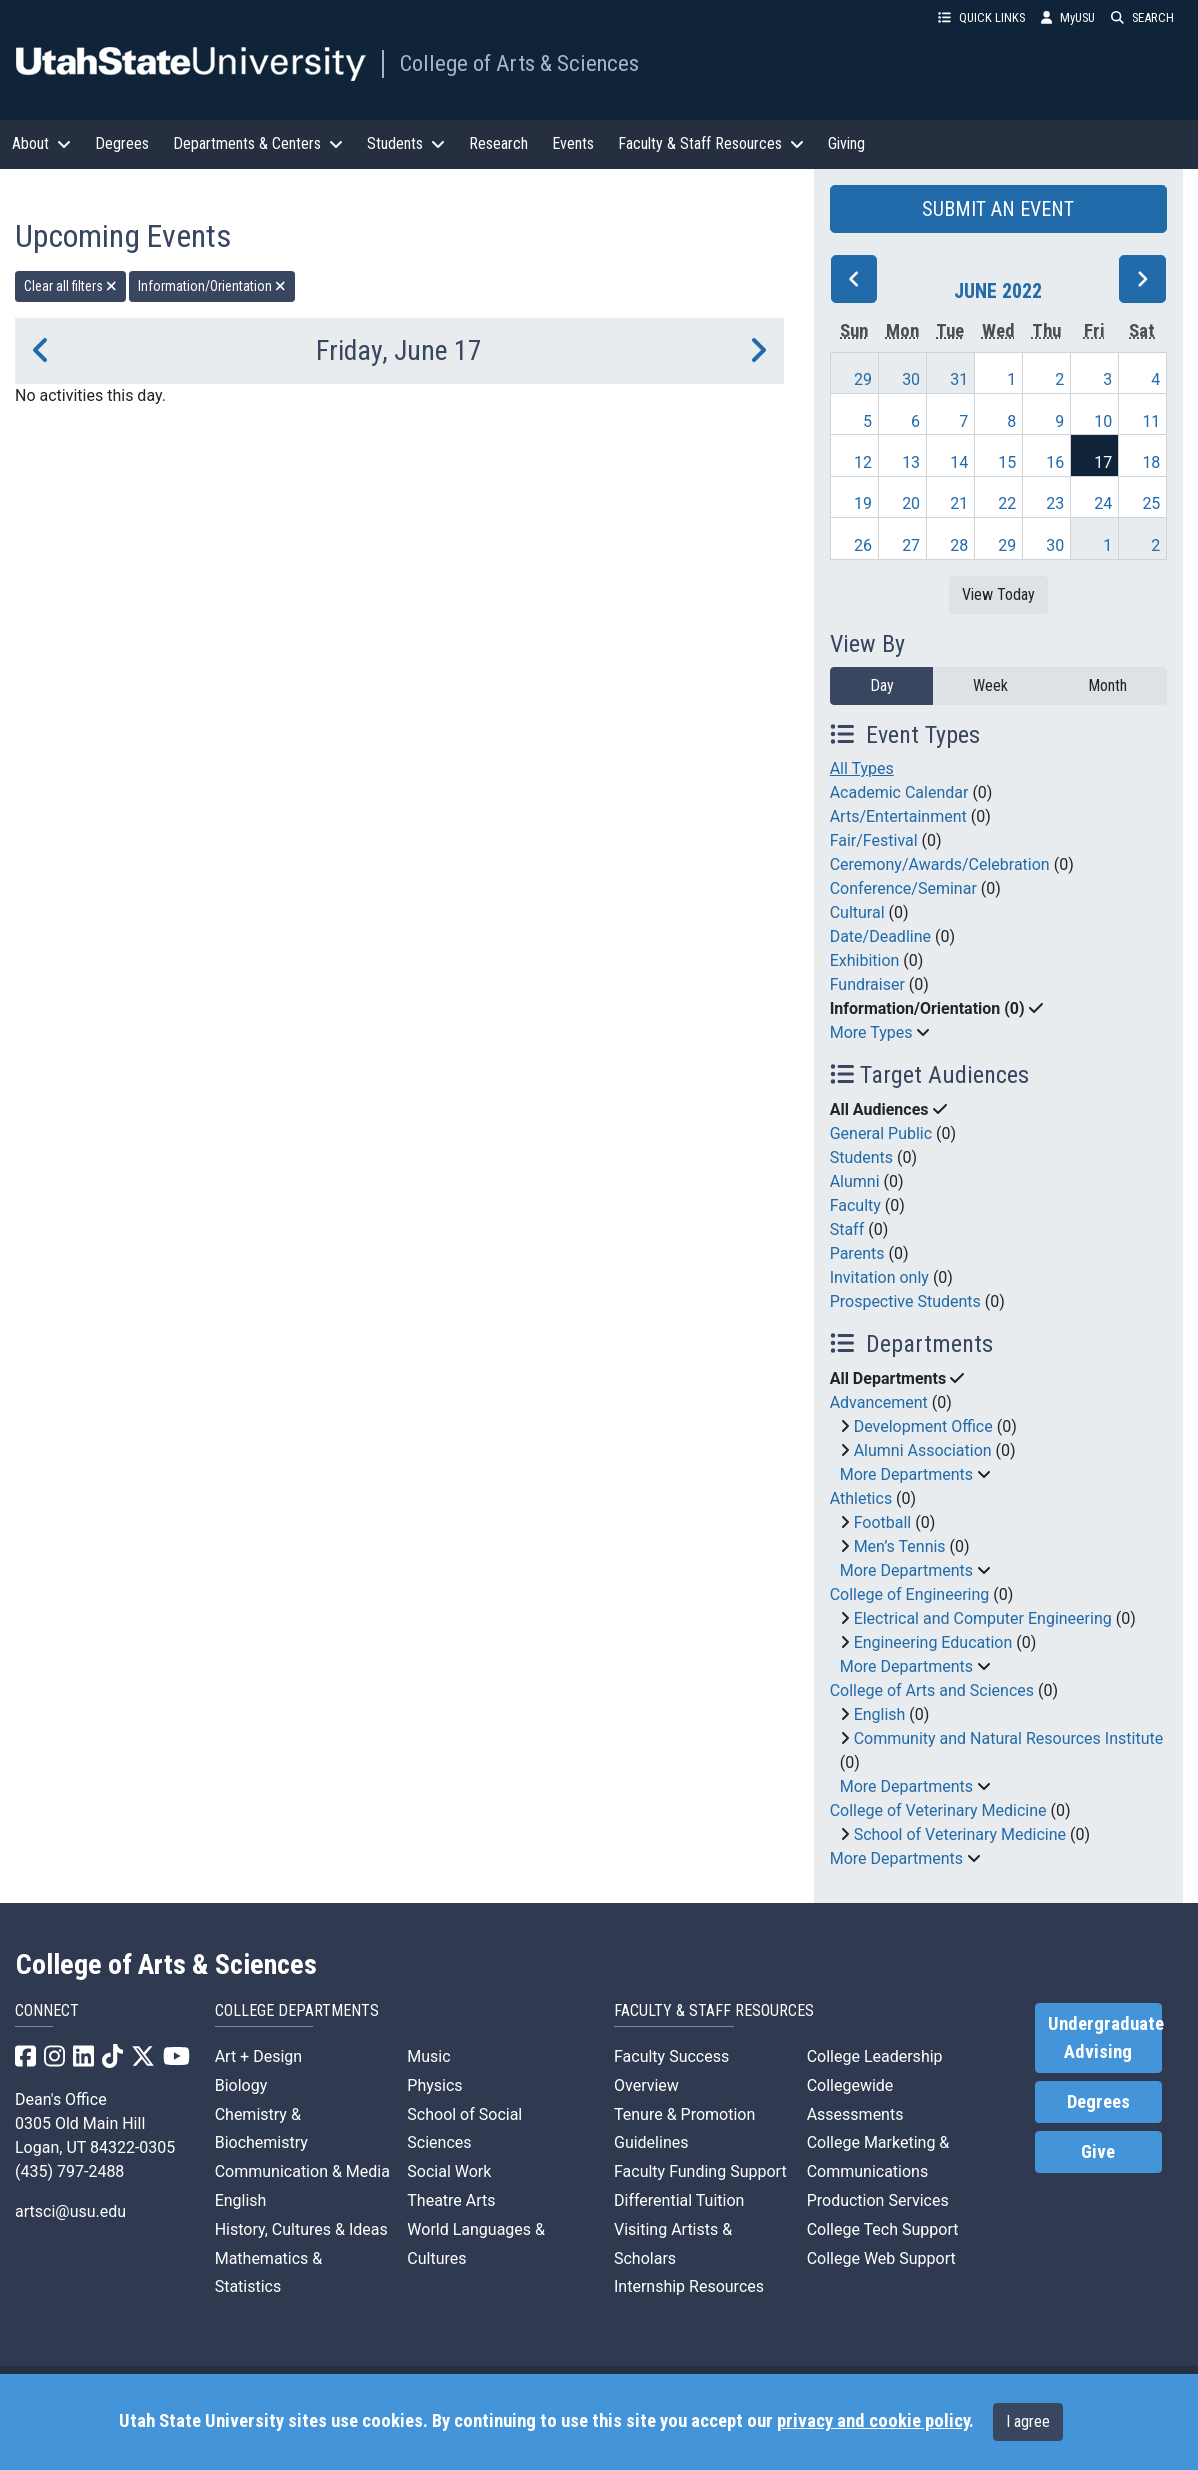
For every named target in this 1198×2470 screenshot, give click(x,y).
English (880, 1714)
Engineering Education (933, 1642)
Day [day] (882, 685)
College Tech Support (883, 2229)
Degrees (122, 143)
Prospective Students (905, 1301)
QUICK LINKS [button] (981, 17)
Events (573, 143)
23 (1055, 503)
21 (959, 503)
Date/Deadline (880, 936)
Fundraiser (867, 984)
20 (911, 503)
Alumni (855, 1181)
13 (911, 462)
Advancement (879, 1402)
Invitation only (879, 1277)
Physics (434, 2085)
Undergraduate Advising (1105, 2038)
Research (498, 143)
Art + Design (258, 2056)
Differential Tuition (679, 2200)
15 (1007, 462)
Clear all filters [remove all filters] (70, 286)
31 (959, 379)
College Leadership (875, 2056)
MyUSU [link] (1068, 17)
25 (1151, 503)
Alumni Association (923, 1450)
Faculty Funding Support (700, 2171)
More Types (871, 1032)
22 (1007, 503)
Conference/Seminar (903, 888)
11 (1151, 421)
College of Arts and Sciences (932, 1690)
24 (1103, 503)
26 (863, 545)
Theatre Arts (451, 2200)
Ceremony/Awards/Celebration (940, 864)
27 (911, 545)
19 (863, 503)
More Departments (906, 1474)
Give (1098, 2152)
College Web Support (881, 2258)
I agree (1028, 2421)
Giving (846, 143)
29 (863, 379)
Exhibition (865, 960)
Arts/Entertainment (898, 816)
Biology (241, 2085)
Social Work (449, 2171)
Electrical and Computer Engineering (983, 1618)
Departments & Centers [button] (258, 143)
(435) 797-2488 (69, 2171)
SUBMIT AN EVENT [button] (998, 209)
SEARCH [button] (1142, 17)
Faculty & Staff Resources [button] (711, 143)
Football (883, 1522)
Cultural (857, 912)
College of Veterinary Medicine (938, 1810)
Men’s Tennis (900, 1546)
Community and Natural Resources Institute (1009, 1738)
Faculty (855, 1205)
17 (1103, 462)
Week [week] (990, 685)
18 (1151, 462)
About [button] (41, 143)
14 (959, 462)
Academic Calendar (899, 792)
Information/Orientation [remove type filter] (212, 286)
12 (863, 462)
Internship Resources (689, 2286)
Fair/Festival (874, 840)
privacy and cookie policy (873, 2421)
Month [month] (1107, 685)
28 (959, 545)
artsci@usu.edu (70, 2211)
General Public (881, 1133)
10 (1103, 421)
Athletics (861, 1498)
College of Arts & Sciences (519, 63)
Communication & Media (302, 2171)
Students (861, 1157)
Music (428, 2056)
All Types (862, 768)
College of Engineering (910, 1594)
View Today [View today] (998, 594)
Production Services (878, 2200)
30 (911, 379)
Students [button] (406, 143)
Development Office (923, 1426)
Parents (857, 1253)
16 (1055, 462)
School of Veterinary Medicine (960, 1834)
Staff (847, 1229)
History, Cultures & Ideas (301, 2229)
